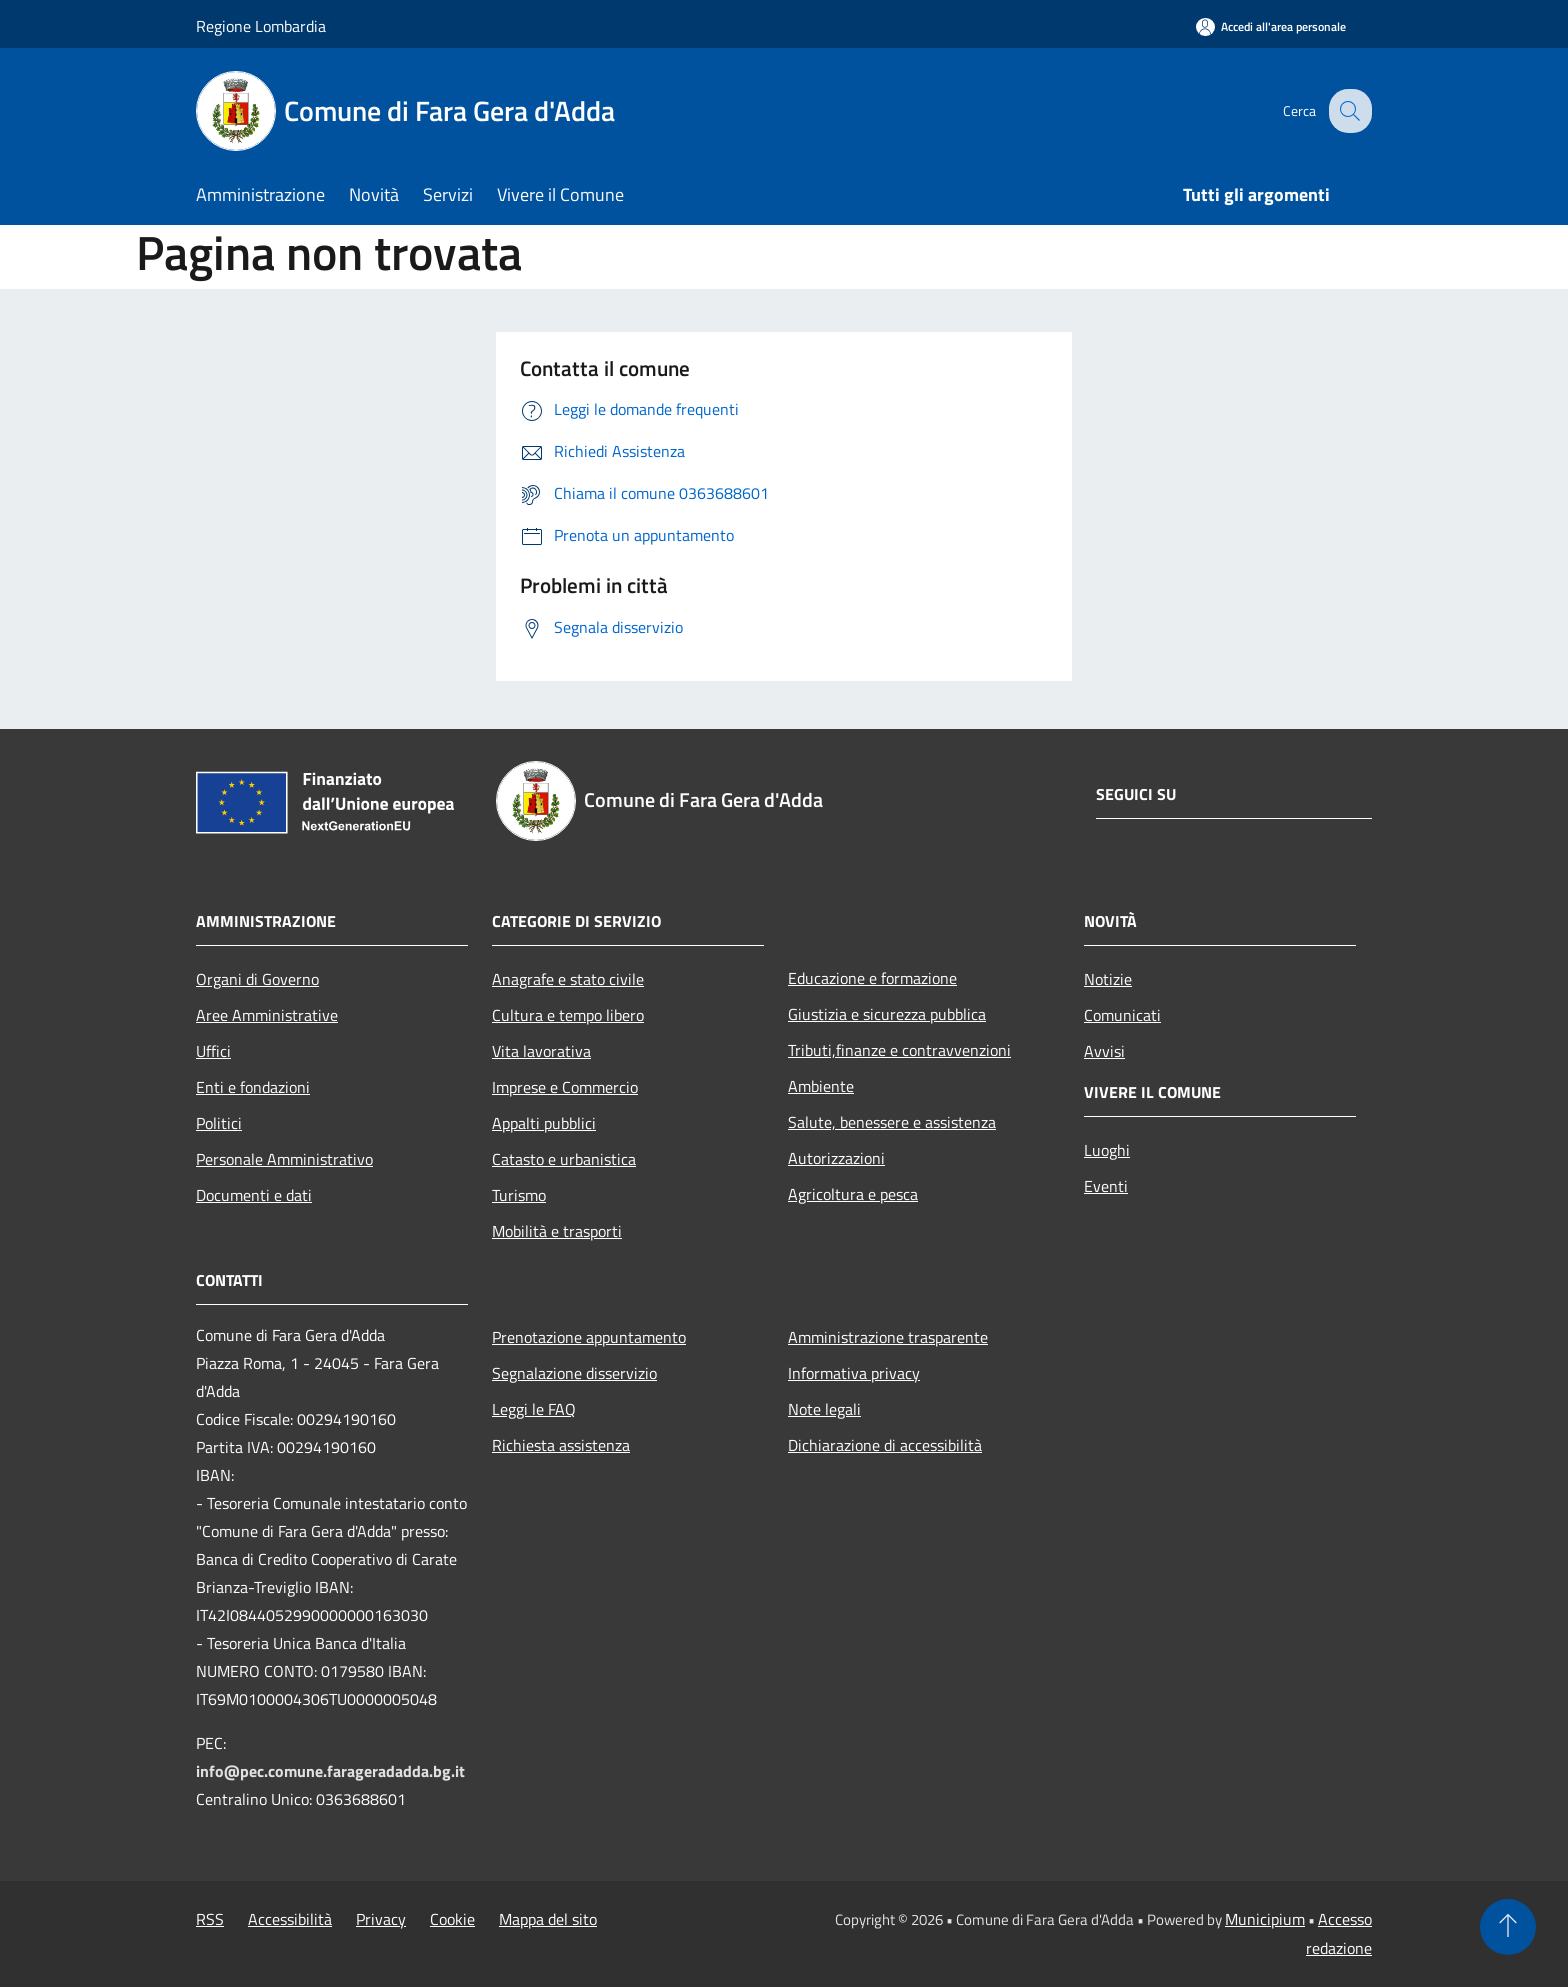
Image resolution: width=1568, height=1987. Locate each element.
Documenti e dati (254, 1195)
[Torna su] (1508, 1927)
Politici (219, 1123)
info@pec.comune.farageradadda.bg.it (330, 1771)
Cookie (452, 1919)
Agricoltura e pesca (853, 1194)
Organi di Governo (257, 979)
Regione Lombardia (261, 26)
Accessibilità (290, 1919)
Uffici (213, 1051)
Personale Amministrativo (284, 1159)
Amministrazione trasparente (888, 1337)
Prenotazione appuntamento (589, 1337)
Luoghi (1107, 1150)
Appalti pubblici (544, 1123)
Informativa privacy (854, 1373)
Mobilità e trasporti (557, 1231)
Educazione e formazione (872, 978)
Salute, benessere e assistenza (892, 1122)
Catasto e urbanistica (564, 1159)
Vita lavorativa (541, 1051)
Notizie (1108, 979)
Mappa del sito (548, 1919)
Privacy (381, 1919)
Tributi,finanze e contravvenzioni (899, 1050)
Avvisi (1104, 1051)
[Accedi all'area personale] (1271, 26)
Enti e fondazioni (253, 1087)
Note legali (824, 1409)
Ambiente (821, 1086)
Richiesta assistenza (561, 1445)
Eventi (1106, 1186)
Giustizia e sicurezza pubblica (887, 1014)
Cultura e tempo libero (568, 1015)
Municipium (1265, 1919)
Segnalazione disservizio (574, 1373)
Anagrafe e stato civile (568, 979)
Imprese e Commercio (565, 1087)
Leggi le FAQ (534, 1409)
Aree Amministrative (267, 1015)
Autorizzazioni (836, 1158)
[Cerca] (1348, 111)
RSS (210, 1919)
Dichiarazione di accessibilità (885, 1445)
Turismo (519, 1195)
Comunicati (1122, 1015)
